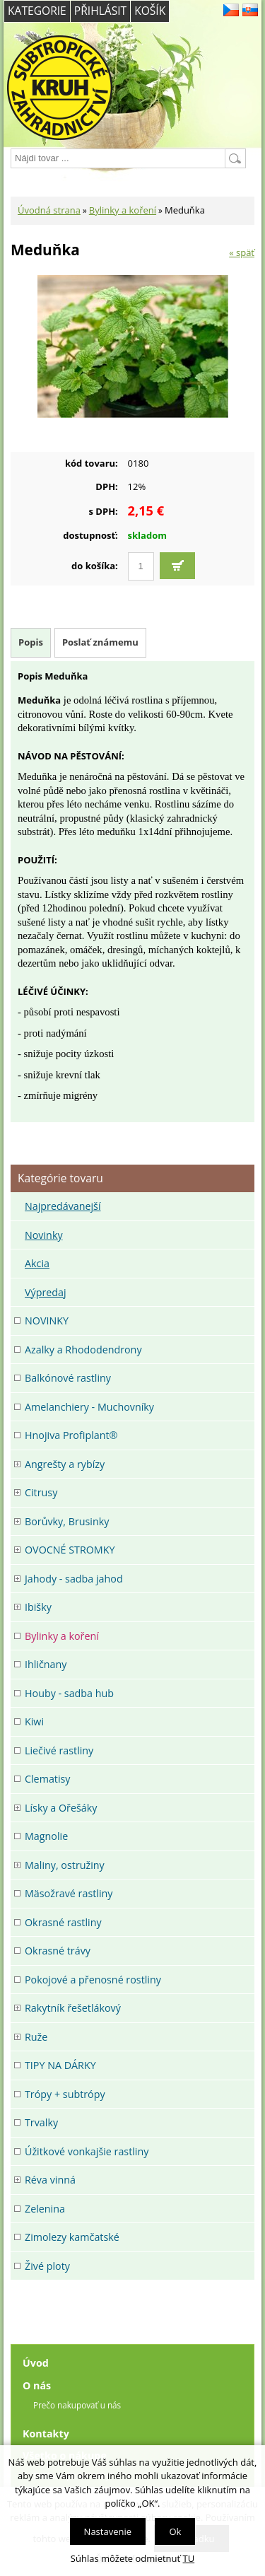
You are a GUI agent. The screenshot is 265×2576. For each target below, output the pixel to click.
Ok (175, 2531)
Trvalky (41, 2122)
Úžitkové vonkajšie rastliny (86, 2151)
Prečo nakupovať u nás (77, 2405)
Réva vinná (50, 2179)
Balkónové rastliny (68, 1378)
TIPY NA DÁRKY (60, 2065)
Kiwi (34, 1721)
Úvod (36, 2363)
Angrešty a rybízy (65, 1464)
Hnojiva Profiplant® (71, 1435)
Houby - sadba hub (69, 1693)
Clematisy (48, 1778)
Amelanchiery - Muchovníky (89, 1407)
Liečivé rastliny (59, 1750)
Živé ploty (47, 2266)
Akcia (37, 1263)
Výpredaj (45, 1292)
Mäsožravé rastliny (68, 1893)
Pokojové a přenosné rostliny (93, 1979)
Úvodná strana (49, 210)
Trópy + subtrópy (65, 2094)
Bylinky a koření (122, 210)
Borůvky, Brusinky (67, 1521)
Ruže (36, 2037)
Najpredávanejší (63, 1206)
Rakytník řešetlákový (73, 2008)
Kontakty (46, 2433)
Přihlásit (100, 10)
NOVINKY (47, 1320)
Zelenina (45, 2208)
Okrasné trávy (57, 1950)
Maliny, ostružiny (65, 1865)
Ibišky (38, 1607)
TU (189, 2558)
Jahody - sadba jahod (74, 1578)
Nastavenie (107, 2531)
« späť (241, 252)
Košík (149, 10)
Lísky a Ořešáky (61, 1807)
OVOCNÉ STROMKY (69, 1549)
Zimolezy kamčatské (72, 2237)
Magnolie (46, 1836)
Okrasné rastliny (63, 1922)
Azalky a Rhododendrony (83, 1349)
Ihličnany (45, 1664)
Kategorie (37, 10)
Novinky (44, 1235)
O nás (37, 2385)
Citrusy (41, 1492)
